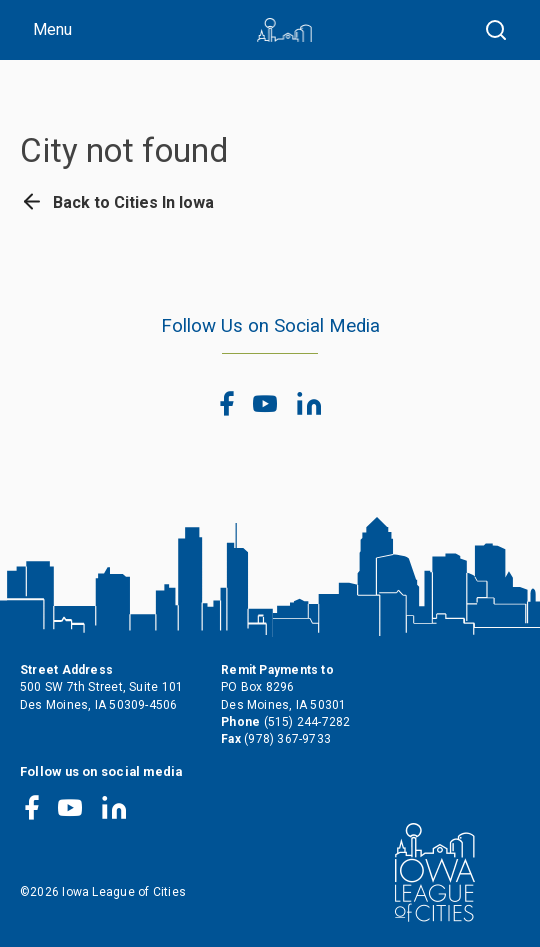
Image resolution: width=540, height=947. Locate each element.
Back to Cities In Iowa (117, 202)
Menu (52, 29)
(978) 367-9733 (287, 739)
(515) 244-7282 (307, 722)
